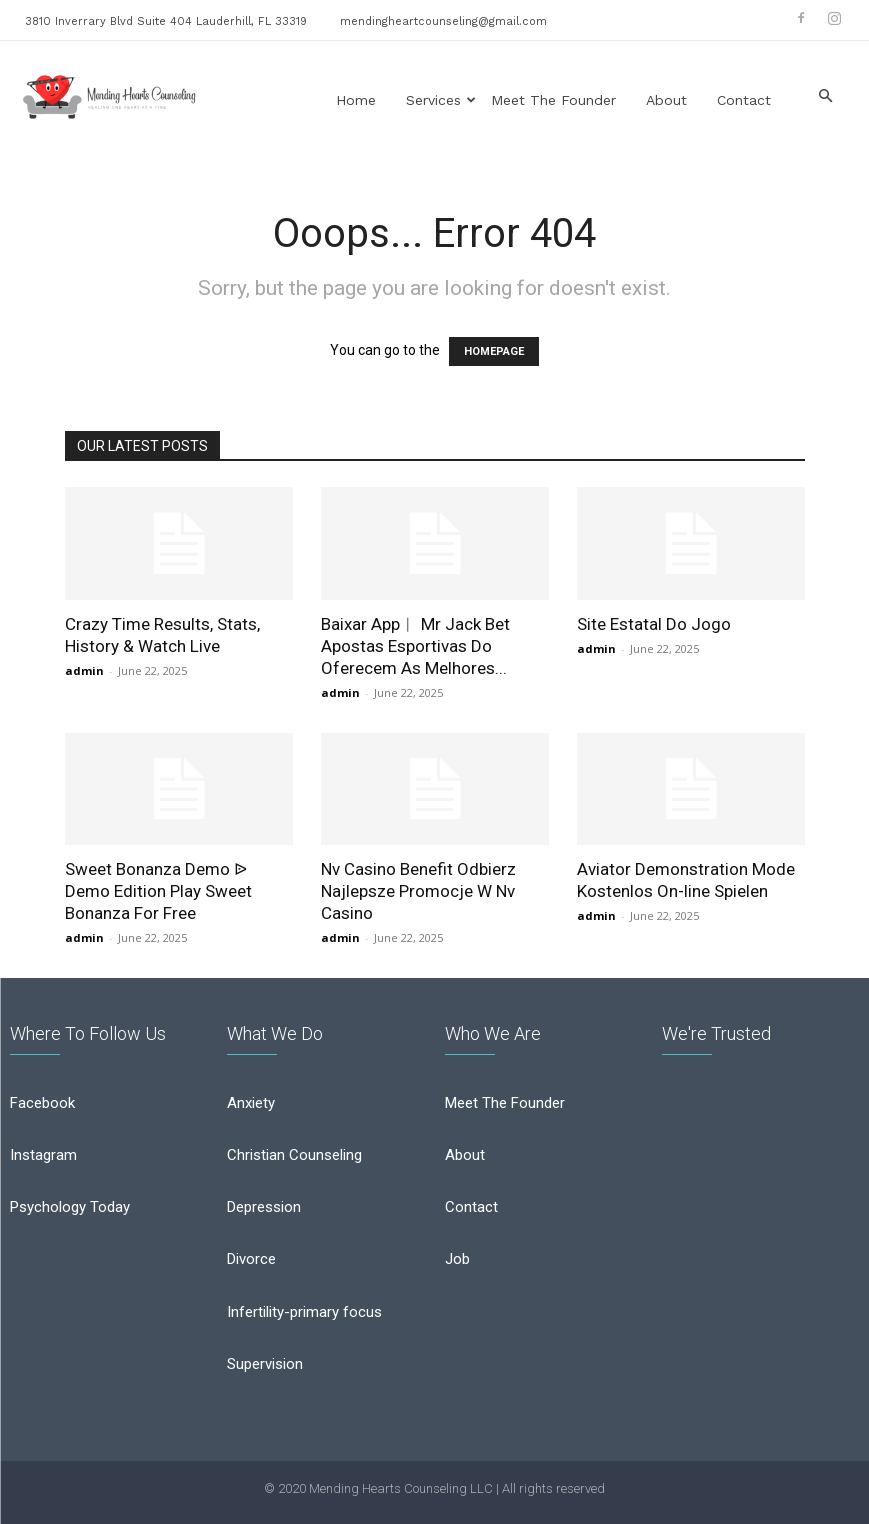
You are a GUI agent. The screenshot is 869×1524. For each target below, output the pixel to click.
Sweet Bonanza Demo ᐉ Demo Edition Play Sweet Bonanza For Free (158, 891)
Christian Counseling (294, 1155)
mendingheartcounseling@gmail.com (443, 21)
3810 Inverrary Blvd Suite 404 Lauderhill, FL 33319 (166, 21)
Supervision (265, 1364)
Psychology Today (70, 1207)
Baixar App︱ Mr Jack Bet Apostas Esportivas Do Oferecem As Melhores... (415, 646)
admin (84, 670)
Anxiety (251, 1103)
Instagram (43, 1155)
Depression (264, 1207)
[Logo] (110, 96)
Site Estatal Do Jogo (654, 624)
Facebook (42, 1103)
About (666, 100)
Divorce (251, 1259)
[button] (825, 96)
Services (441, 100)
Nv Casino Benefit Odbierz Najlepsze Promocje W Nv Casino (418, 891)
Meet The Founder (505, 1103)
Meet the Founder (553, 100)
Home (356, 100)
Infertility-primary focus (304, 1312)
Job (457, 1259)
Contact (744, 100)
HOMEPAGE (494, 351)
